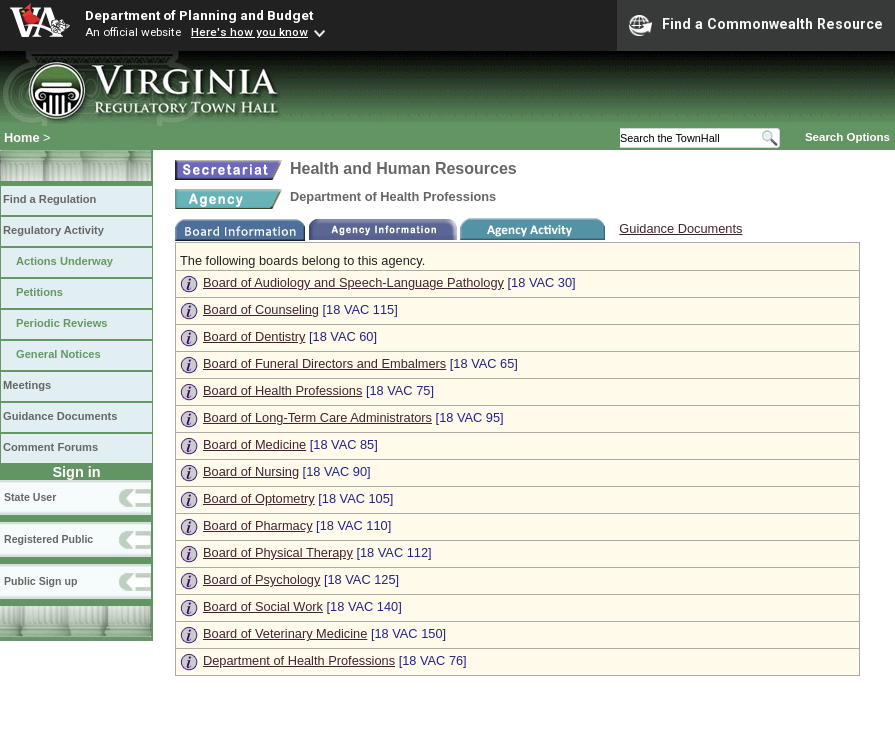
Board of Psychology (261, 579)
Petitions (39, 292)
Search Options (847, 137)
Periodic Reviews (62, 323)
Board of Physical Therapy (278, 552)
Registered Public (48, 539)
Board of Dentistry (254, 336)
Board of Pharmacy (258, 525)
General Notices (58, 354)
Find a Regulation (49, 199)
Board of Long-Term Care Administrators (317, 417)
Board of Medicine (254, 444)
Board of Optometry (259, 498)
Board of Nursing (251, 471)
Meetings (27, 385)
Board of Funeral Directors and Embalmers (324, 363)
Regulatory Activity (53, 230)
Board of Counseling (261, 309)
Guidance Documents (60, 416)
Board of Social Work (263, 606)
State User (30, 497)
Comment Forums (50, 447)
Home (22, 137)
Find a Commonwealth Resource (756, 25)
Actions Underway (64, 261)
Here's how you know (249, 32)
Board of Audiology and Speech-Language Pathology (353, 282)
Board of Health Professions (282, 390)
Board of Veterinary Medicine (285, 633)
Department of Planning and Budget (199, 15)
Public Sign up (40, 581)
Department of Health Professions (299, 660)
